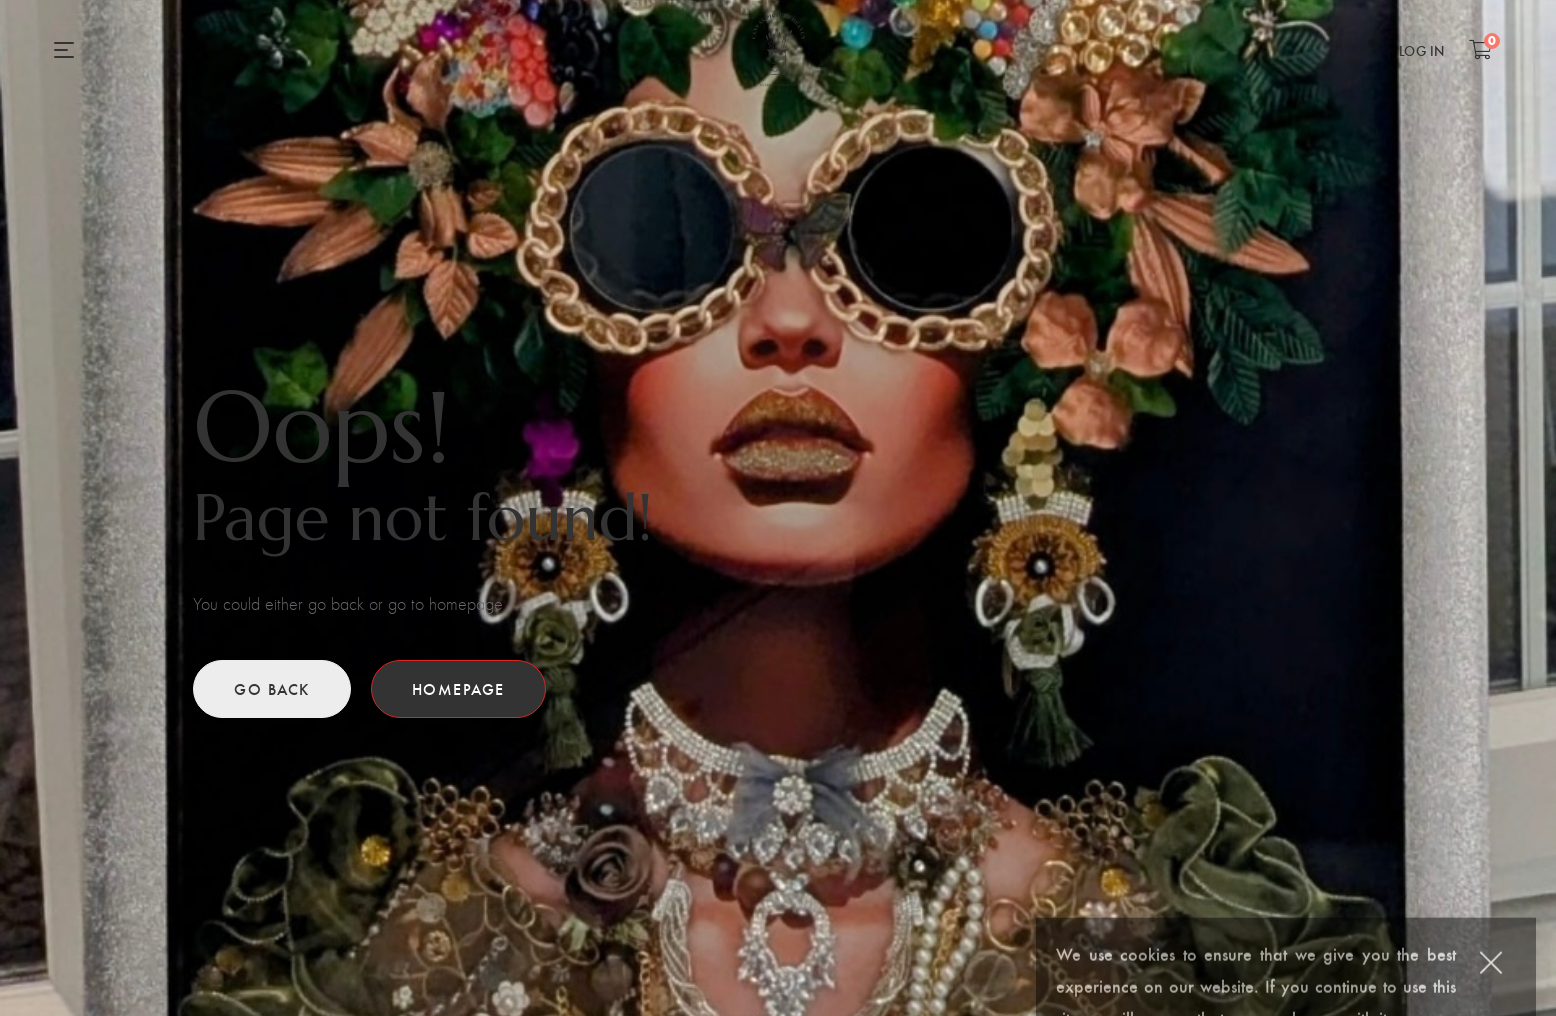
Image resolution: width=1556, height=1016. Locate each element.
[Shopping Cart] (1480, 49)
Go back (272, 688)
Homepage (458, 688)
